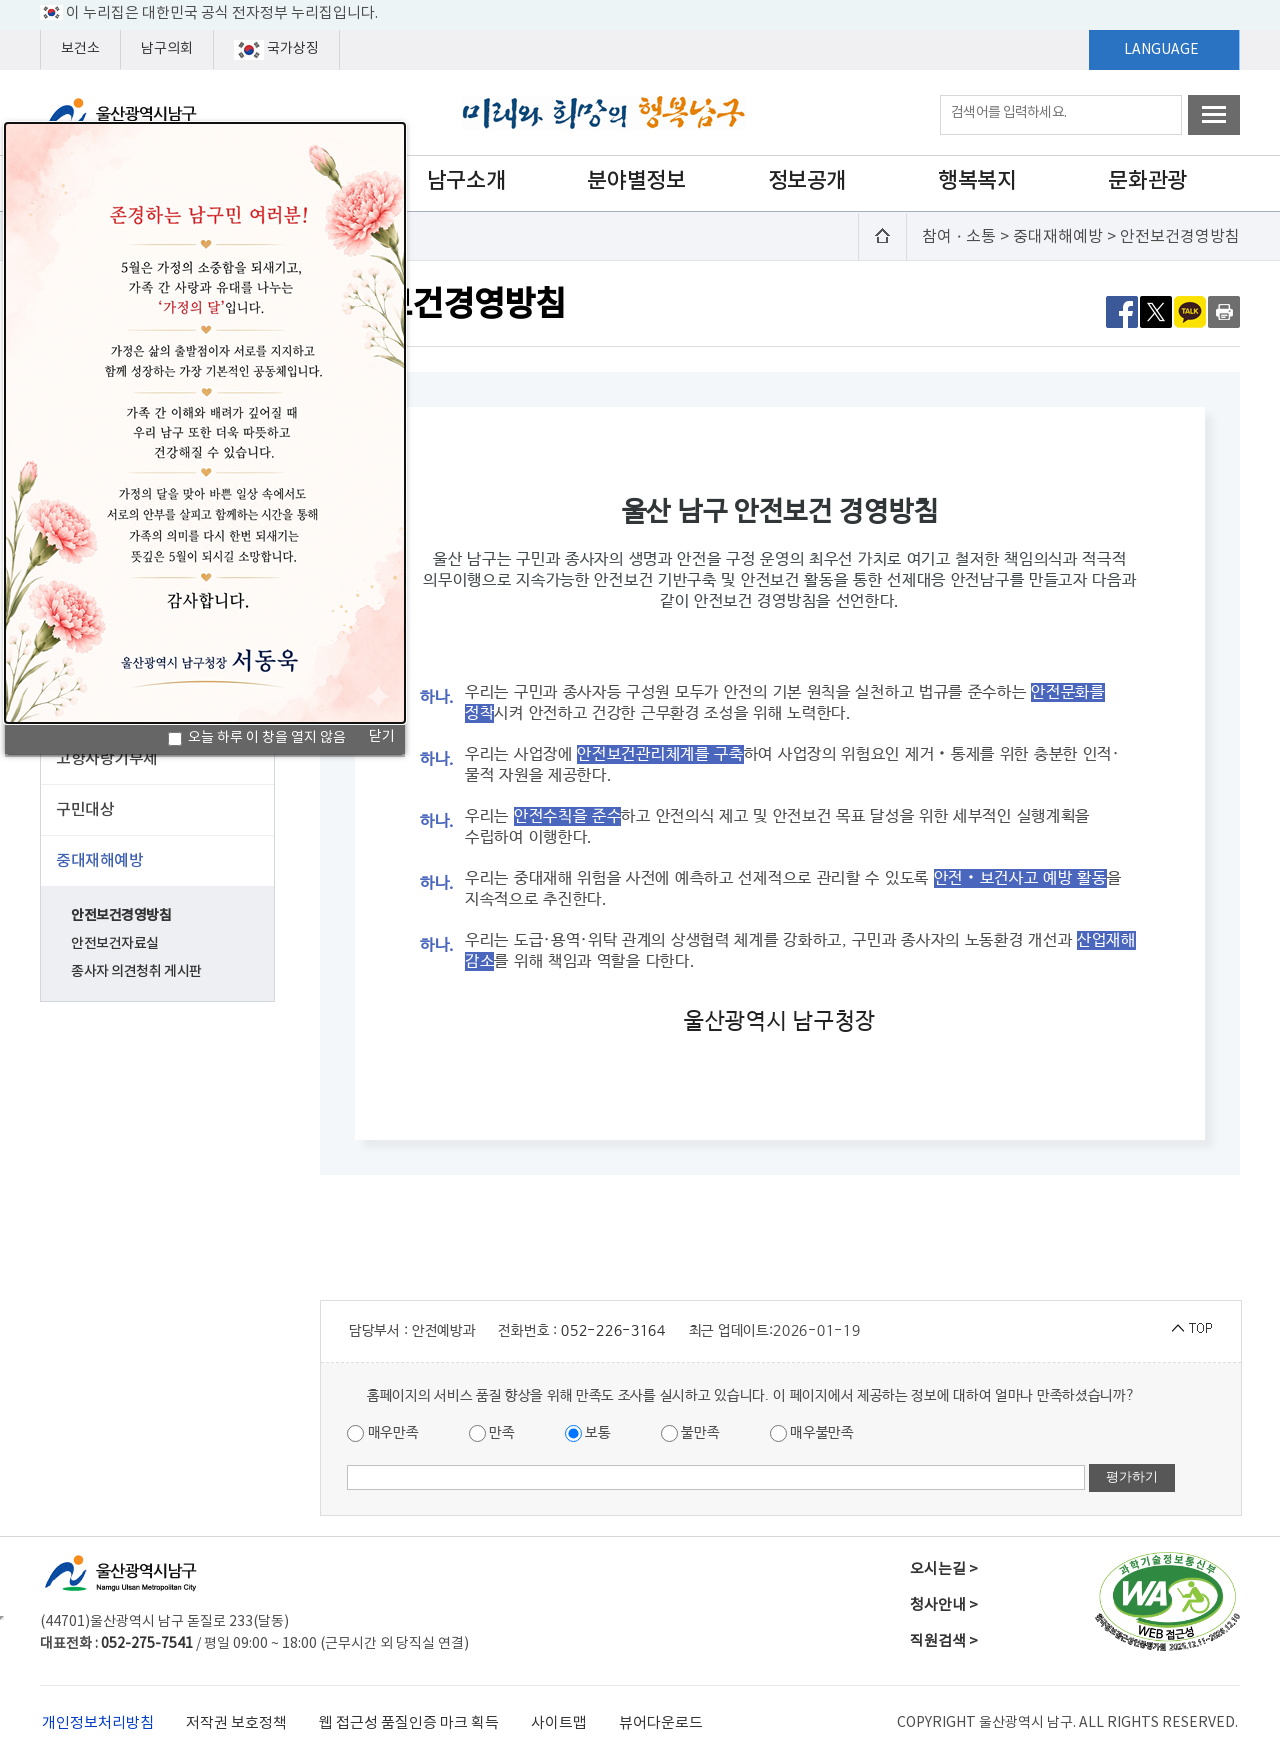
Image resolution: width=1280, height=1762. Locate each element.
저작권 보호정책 (236, 1723)
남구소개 (466, 181)
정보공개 (807, 181)
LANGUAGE (1161, 50)
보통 (588, 1433)
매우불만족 (812, 1433)
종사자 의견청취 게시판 (136, 971)
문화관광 (1147, 181)
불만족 (690, 1433)
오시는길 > (944, 1569)
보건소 (80, 49)
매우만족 (383, 1433)
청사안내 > (944, 1605)
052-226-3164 (613, 1331)
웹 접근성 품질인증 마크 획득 (409, 1723)
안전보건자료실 (115, 943)
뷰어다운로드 (661, 1723)
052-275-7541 (147, 1644)
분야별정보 (636, 181)
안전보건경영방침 (121, 915)
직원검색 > (944, 1641)
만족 (492, 1433)
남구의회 (167, 49)
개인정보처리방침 (98, 1723)
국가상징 (276, 50)
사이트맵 (559, 1723)
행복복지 (977, 181)
